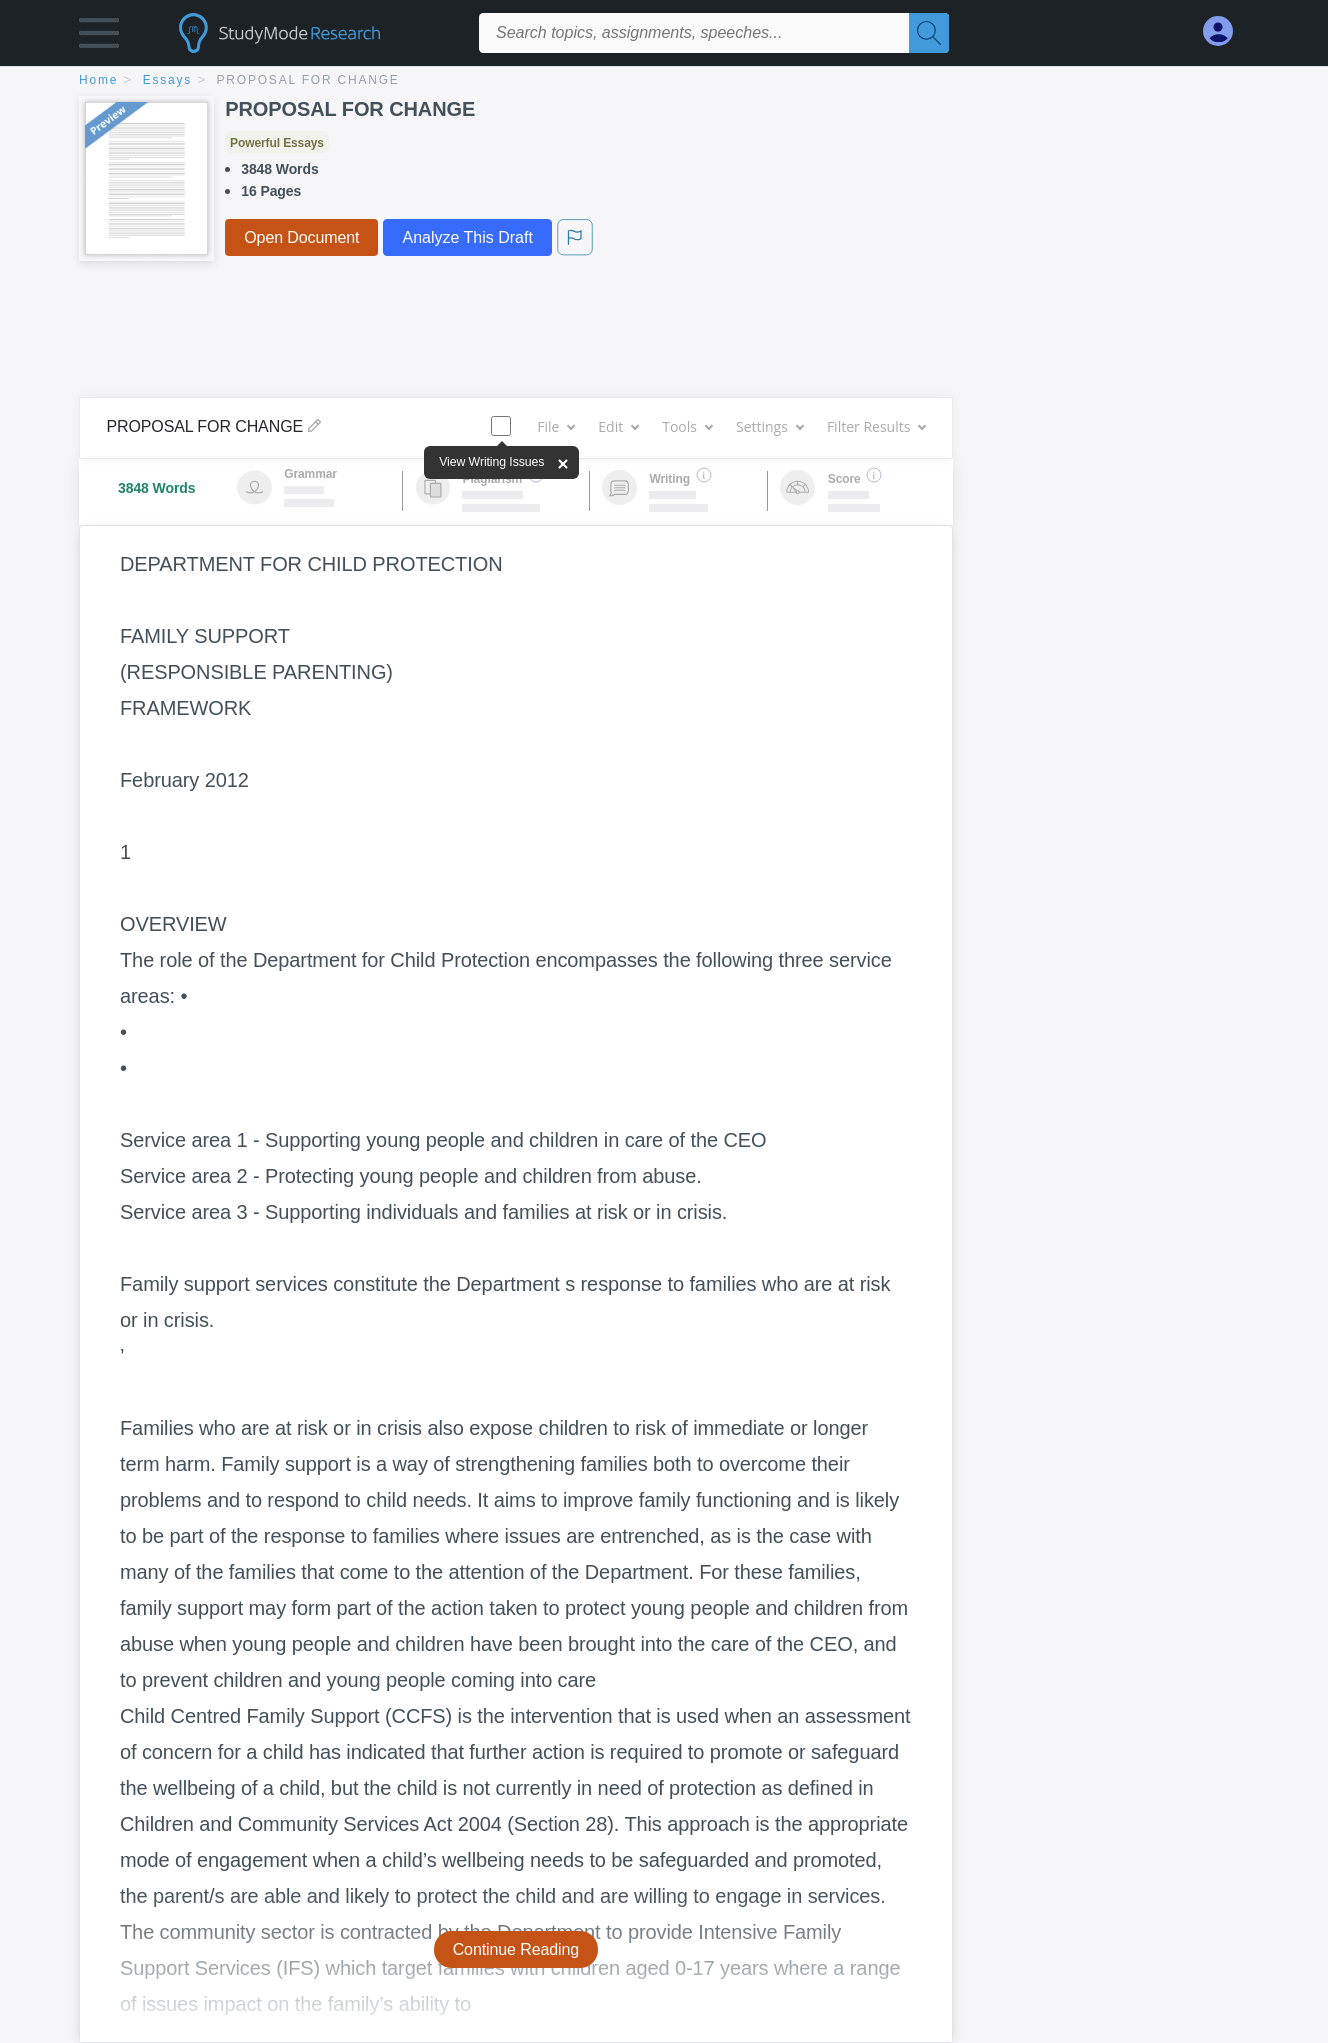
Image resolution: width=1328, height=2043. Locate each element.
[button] (99, 37)
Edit (618, 426)
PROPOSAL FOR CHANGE (308, 80)
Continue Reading (516, 1949)
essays (167, 80)
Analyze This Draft (467, 237)
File (555, 426)
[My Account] (1226, 31)
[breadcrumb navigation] (664, 81)
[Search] (929, 33)
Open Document (301, 237)
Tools (687, 426)
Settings (769, 426)
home (98, 80)
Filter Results (876, 426)
